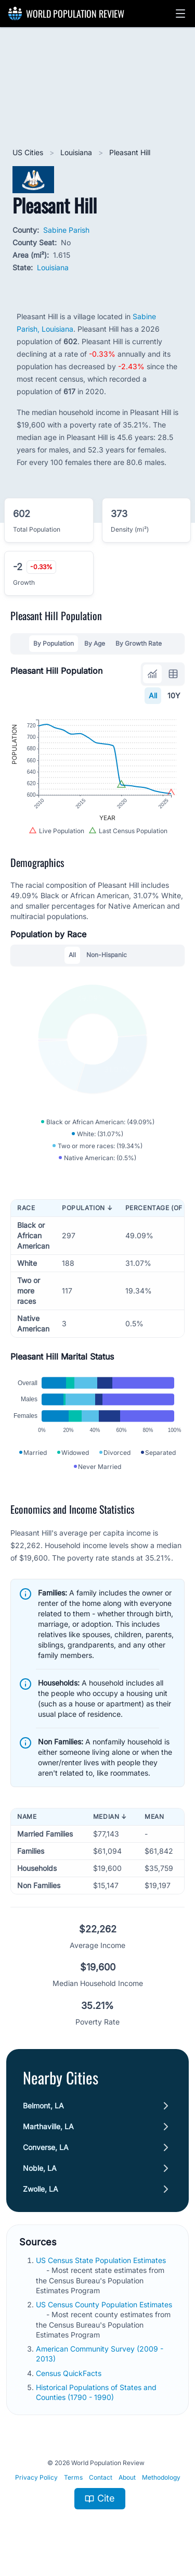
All (153, 695)
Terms (73, 2477)
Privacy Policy (36, 2477)
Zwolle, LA (40, 2188)
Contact (100, 2477)
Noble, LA (40, 2168)
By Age (94, 643)
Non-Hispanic (106, 955)
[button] (180, 13)
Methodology (161, 2477)
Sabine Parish (66, 229)
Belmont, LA (43, 2105)
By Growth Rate (138, 643)
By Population (53, 643)
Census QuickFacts (69, 2373)
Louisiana (77, 152)
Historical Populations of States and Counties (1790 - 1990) (96, 2392)
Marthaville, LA (48, 2126)
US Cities (28, 152)
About (127, 2477)
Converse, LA (46, 2147)
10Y (173, 695)
